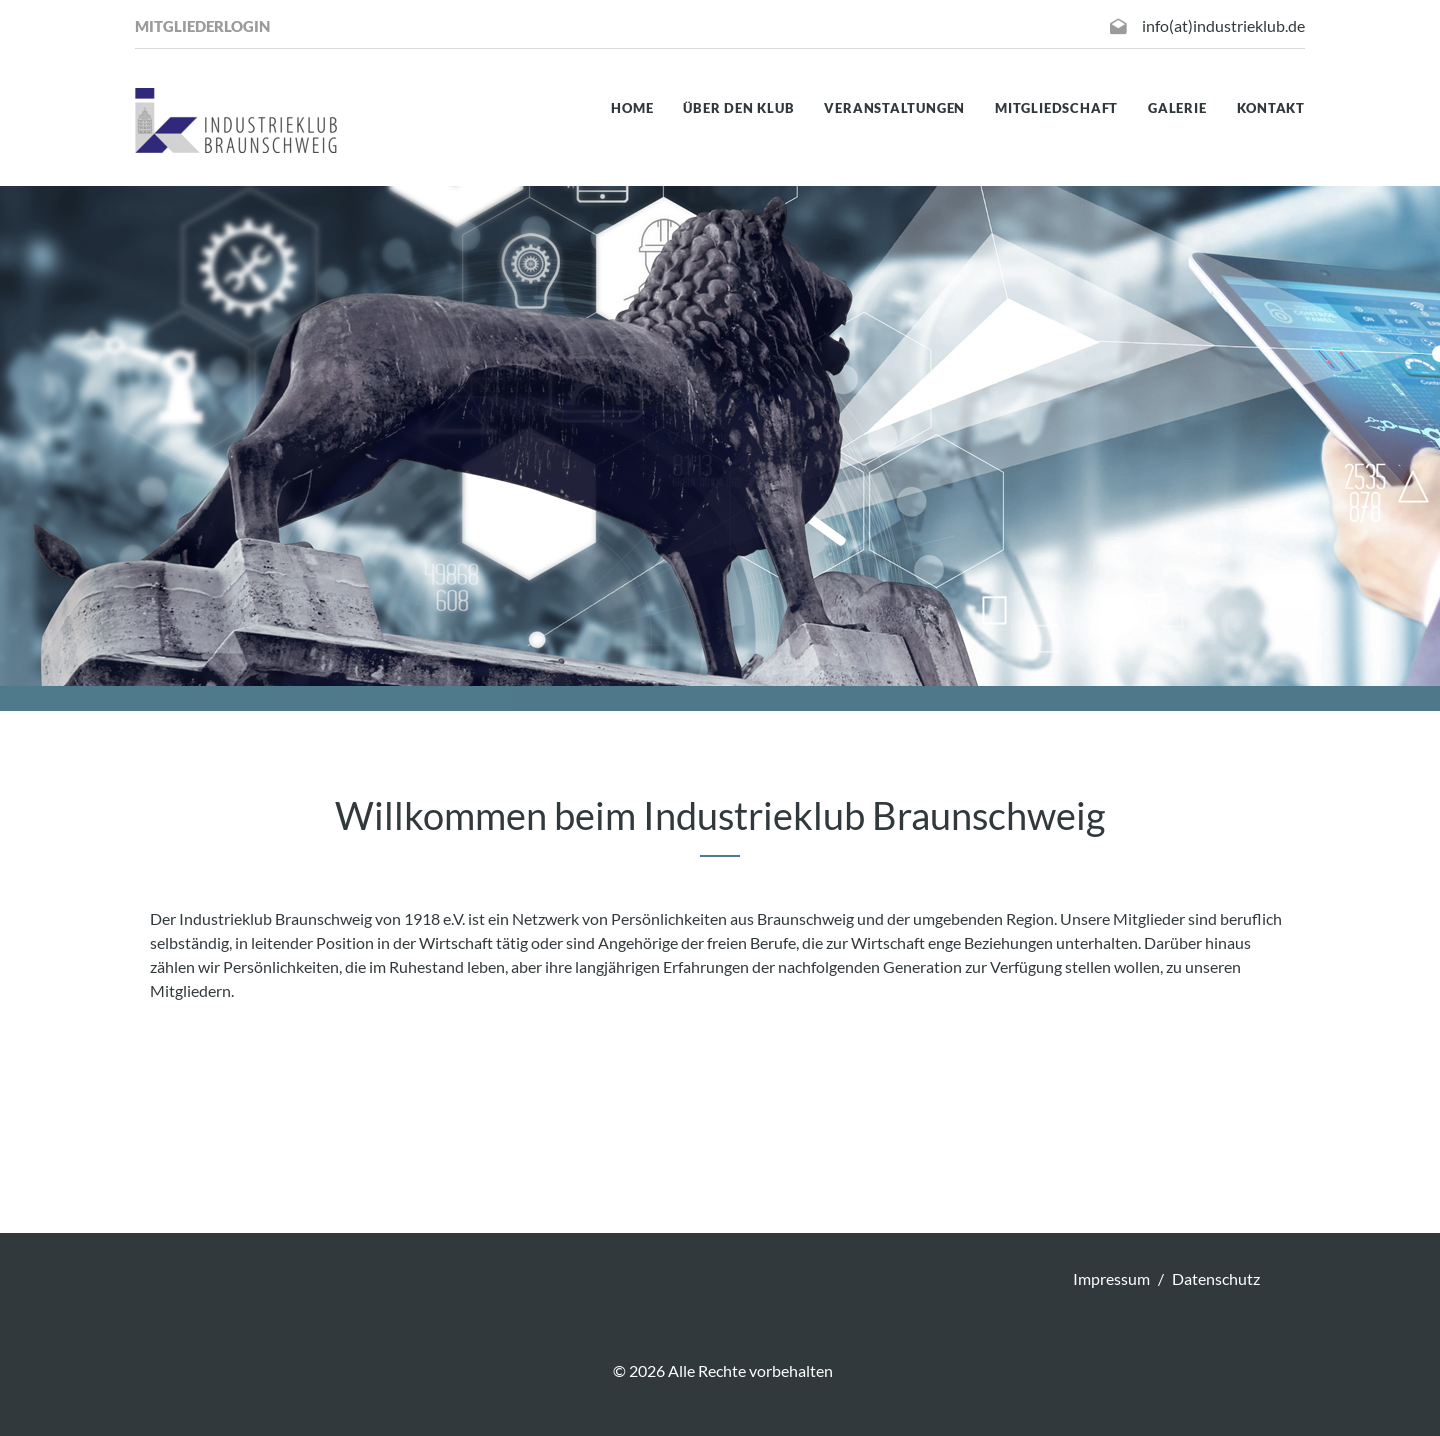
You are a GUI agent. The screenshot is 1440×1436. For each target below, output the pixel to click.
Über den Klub (738, 108)
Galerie (1177, 108)
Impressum (1111, 1278)
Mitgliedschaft (1056, 108)
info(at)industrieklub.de (1223, 25)
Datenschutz (1216, 1278)
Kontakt (1271, 108)
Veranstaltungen (894, 108)
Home (632, 108)
